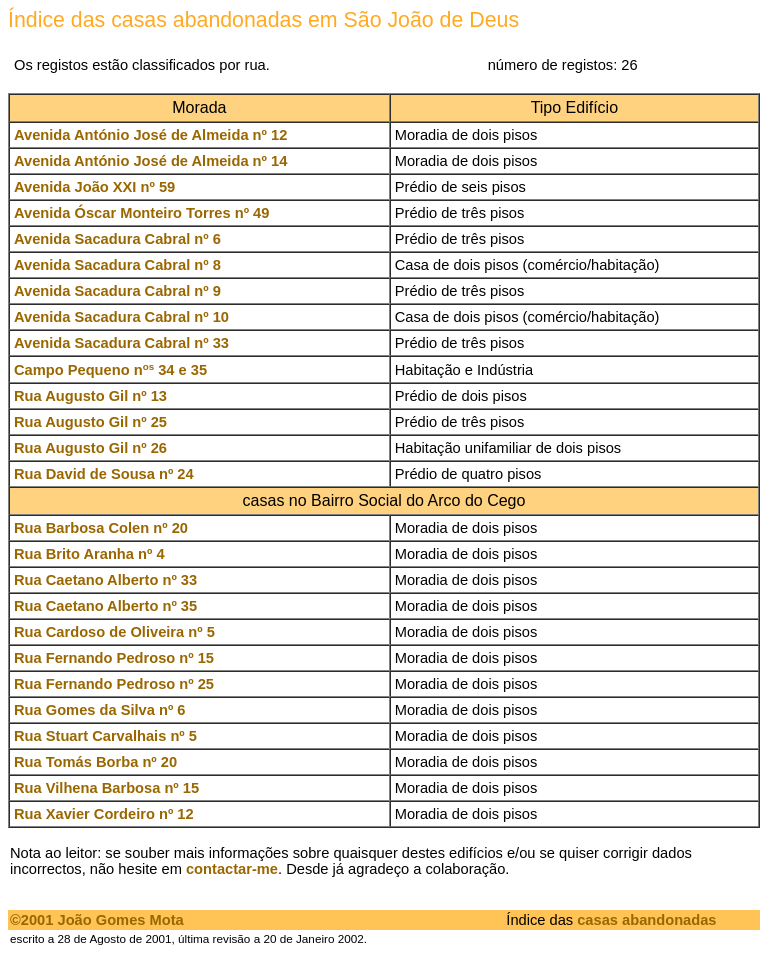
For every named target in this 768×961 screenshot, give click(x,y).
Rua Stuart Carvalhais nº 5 (105, 736)
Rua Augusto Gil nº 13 (90, 396)
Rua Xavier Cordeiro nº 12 (104, 814)
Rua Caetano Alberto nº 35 (105, 606)
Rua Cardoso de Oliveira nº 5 (114, 632)
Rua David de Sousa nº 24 (104, 474)
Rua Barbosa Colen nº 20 (101, 528)
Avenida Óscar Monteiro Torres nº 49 (141, 213)
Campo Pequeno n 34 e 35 (110, 370)
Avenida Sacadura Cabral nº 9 (117, 291)
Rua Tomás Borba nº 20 (95, 762)
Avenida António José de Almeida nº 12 (150, 135)
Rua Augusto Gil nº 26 (90, 448)
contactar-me (232, 869)
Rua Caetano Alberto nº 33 (105, 580)
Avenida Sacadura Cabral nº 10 (121, 317)
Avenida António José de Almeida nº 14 (150, 161)
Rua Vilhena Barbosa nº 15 (106, 788)
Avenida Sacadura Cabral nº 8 (117, 265)
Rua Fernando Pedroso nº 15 (114, 658)
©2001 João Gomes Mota (97, 920)
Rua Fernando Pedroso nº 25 (114, 684)
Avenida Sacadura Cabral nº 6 (117, 239)
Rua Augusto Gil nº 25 (90, 422)
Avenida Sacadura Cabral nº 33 (121, 343)
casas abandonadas (646, 920)
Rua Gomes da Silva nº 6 (100, 710)
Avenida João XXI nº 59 (94, 187)
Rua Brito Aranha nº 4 (89, 554)
